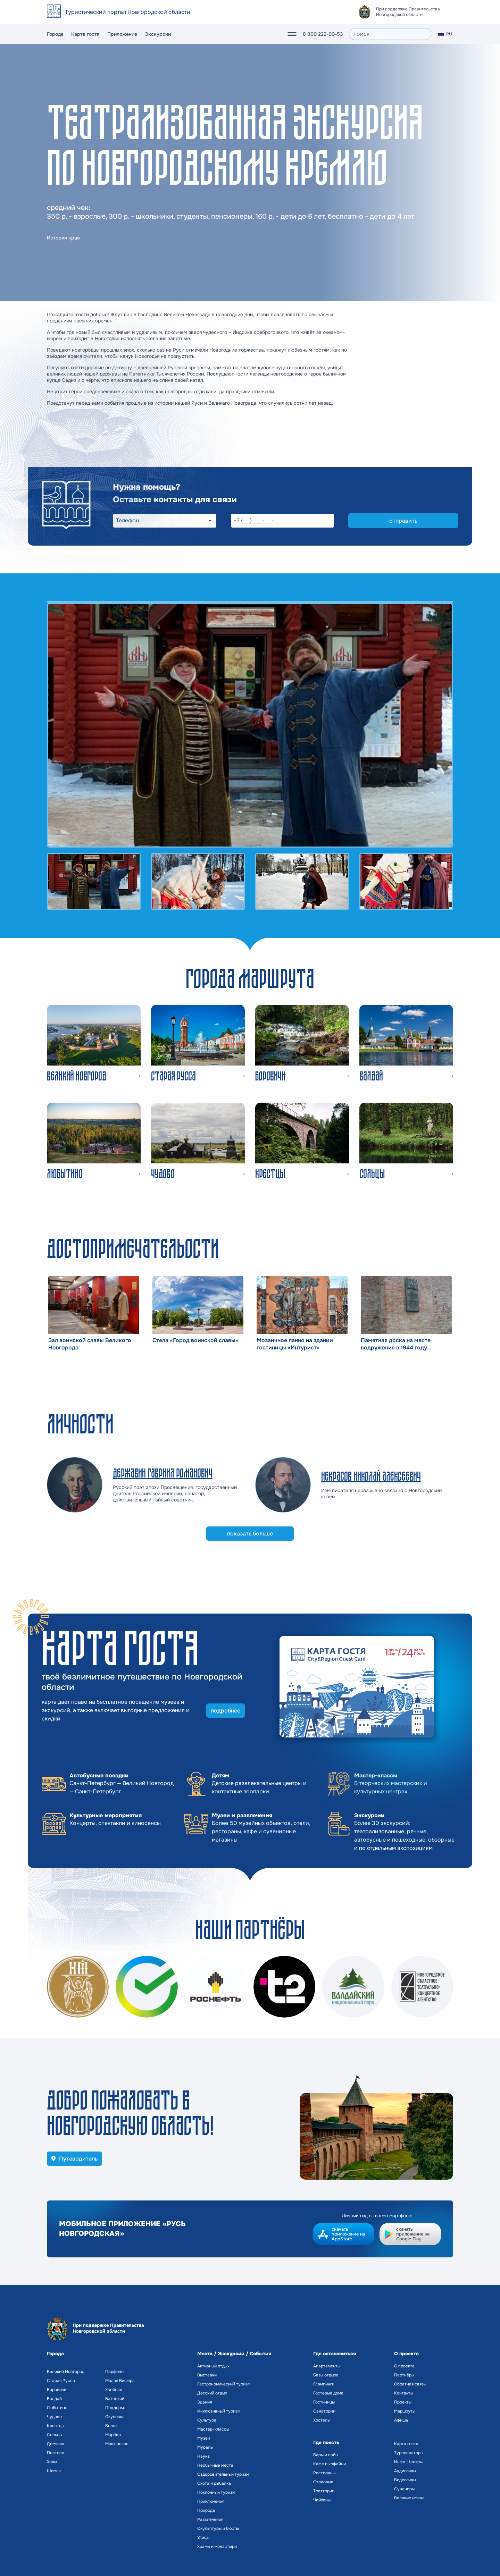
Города (55, 34)
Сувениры (404, 2489)
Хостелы (321, 2420)
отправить (403, 520)
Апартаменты (326, 2366)
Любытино (57, 2407)
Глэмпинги (323, 2384)
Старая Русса (61, 2380)
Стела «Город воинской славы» (195, 1340)
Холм (52, 2462)
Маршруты (404, 2411)
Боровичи (56, 2389)
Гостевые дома (328, 2393)
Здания (204, 2402)
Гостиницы (324, 2402)
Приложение (122, 34)
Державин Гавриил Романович (162, 1473)
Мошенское (116, 2444)
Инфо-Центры (408, 2462)
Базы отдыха (326, 2375)
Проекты (402, 2402)
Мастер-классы (213, 2429)
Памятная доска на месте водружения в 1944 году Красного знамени (396, 1344)
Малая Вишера (120, 2380)
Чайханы (322, 2500)
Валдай (54, 2398)
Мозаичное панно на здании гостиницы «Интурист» (295, 1344)
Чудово (54, 2416)
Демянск (55, 2444)
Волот (111, 2425)
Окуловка (115, 2416)
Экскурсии (158, 34)
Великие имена (409, 2498)
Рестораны (324, 2473)
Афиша (401, 2420)
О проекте (404, 2366)
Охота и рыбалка (214, 2483)
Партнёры (404, 2375)
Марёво (113, 2435)
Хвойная (113, 2389)
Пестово (55, 2453)
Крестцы (55, 2425)
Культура (206, 2420)
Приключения (210, 2501)
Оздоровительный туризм (223, 2474)
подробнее (225, 1710)
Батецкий (114, 2398)
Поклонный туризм (216, 2492)
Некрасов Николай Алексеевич (371, 1476)
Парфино (114, 2371)
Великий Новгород (65, 2371)
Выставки (207, 2375)
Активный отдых (213, 2366)
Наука (203, 2456)
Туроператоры (408, 2453)
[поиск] (390, 34)
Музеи (203, 2438)
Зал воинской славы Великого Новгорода (89, 1344)
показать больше (250, 1533)
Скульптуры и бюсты (218, 2528)
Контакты (403, 2393)
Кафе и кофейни (329, 2464)
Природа (206, 2510)
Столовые (323, 2482)
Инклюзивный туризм (218, 2411)
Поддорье (115, 2407)
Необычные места (215, 2465)
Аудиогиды (405, 2471)
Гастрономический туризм (223, 2384)
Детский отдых (212, 2393)
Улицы (203, 2537)
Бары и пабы (325, 2455)
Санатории (324, 2411)
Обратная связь (410, 2384)
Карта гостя (85, 34)
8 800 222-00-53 (323, 34)
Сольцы (54, 2435)
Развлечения (210, 2519)
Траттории (323, 2491)
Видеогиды (405, 2480)
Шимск (54, 2471)
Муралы (205, 2447)
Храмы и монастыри (217, 2546)
